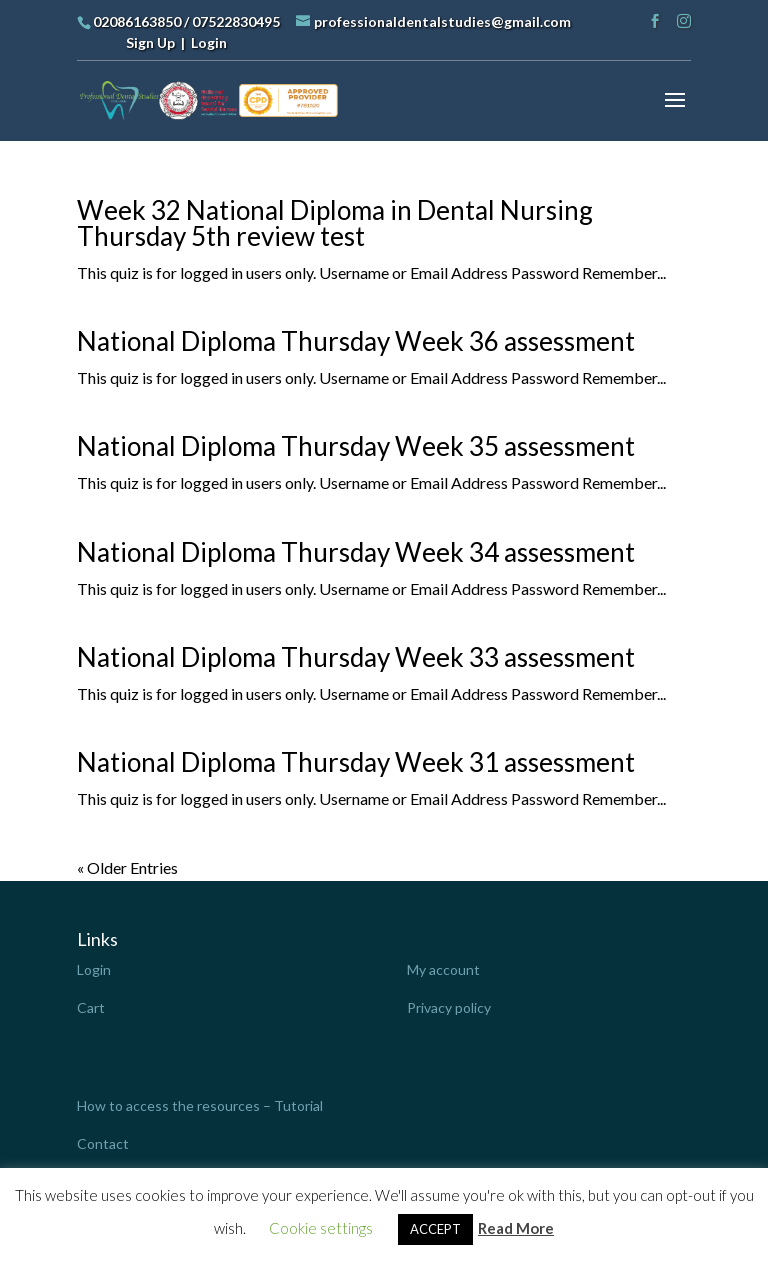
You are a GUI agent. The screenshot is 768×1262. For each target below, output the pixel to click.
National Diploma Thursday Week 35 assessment (356, 446)
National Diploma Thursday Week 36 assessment (356, 341)
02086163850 (137, 21)
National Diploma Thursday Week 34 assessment (356, 552)
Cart (91, 1007)
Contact (103, 1143)
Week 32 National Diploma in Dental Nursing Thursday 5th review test (335, 223)
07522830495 (236, 21)
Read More (516, 1228)
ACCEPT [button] (435, 1229)
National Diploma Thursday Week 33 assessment (356, 657)
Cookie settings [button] (321, 1228)
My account (443, 969)
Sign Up (150, 42)
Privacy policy (449, 1007)
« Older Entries (127, 867)
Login (209, 42)
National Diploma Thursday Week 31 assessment (356, 762)
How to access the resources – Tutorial (200, 1105)
